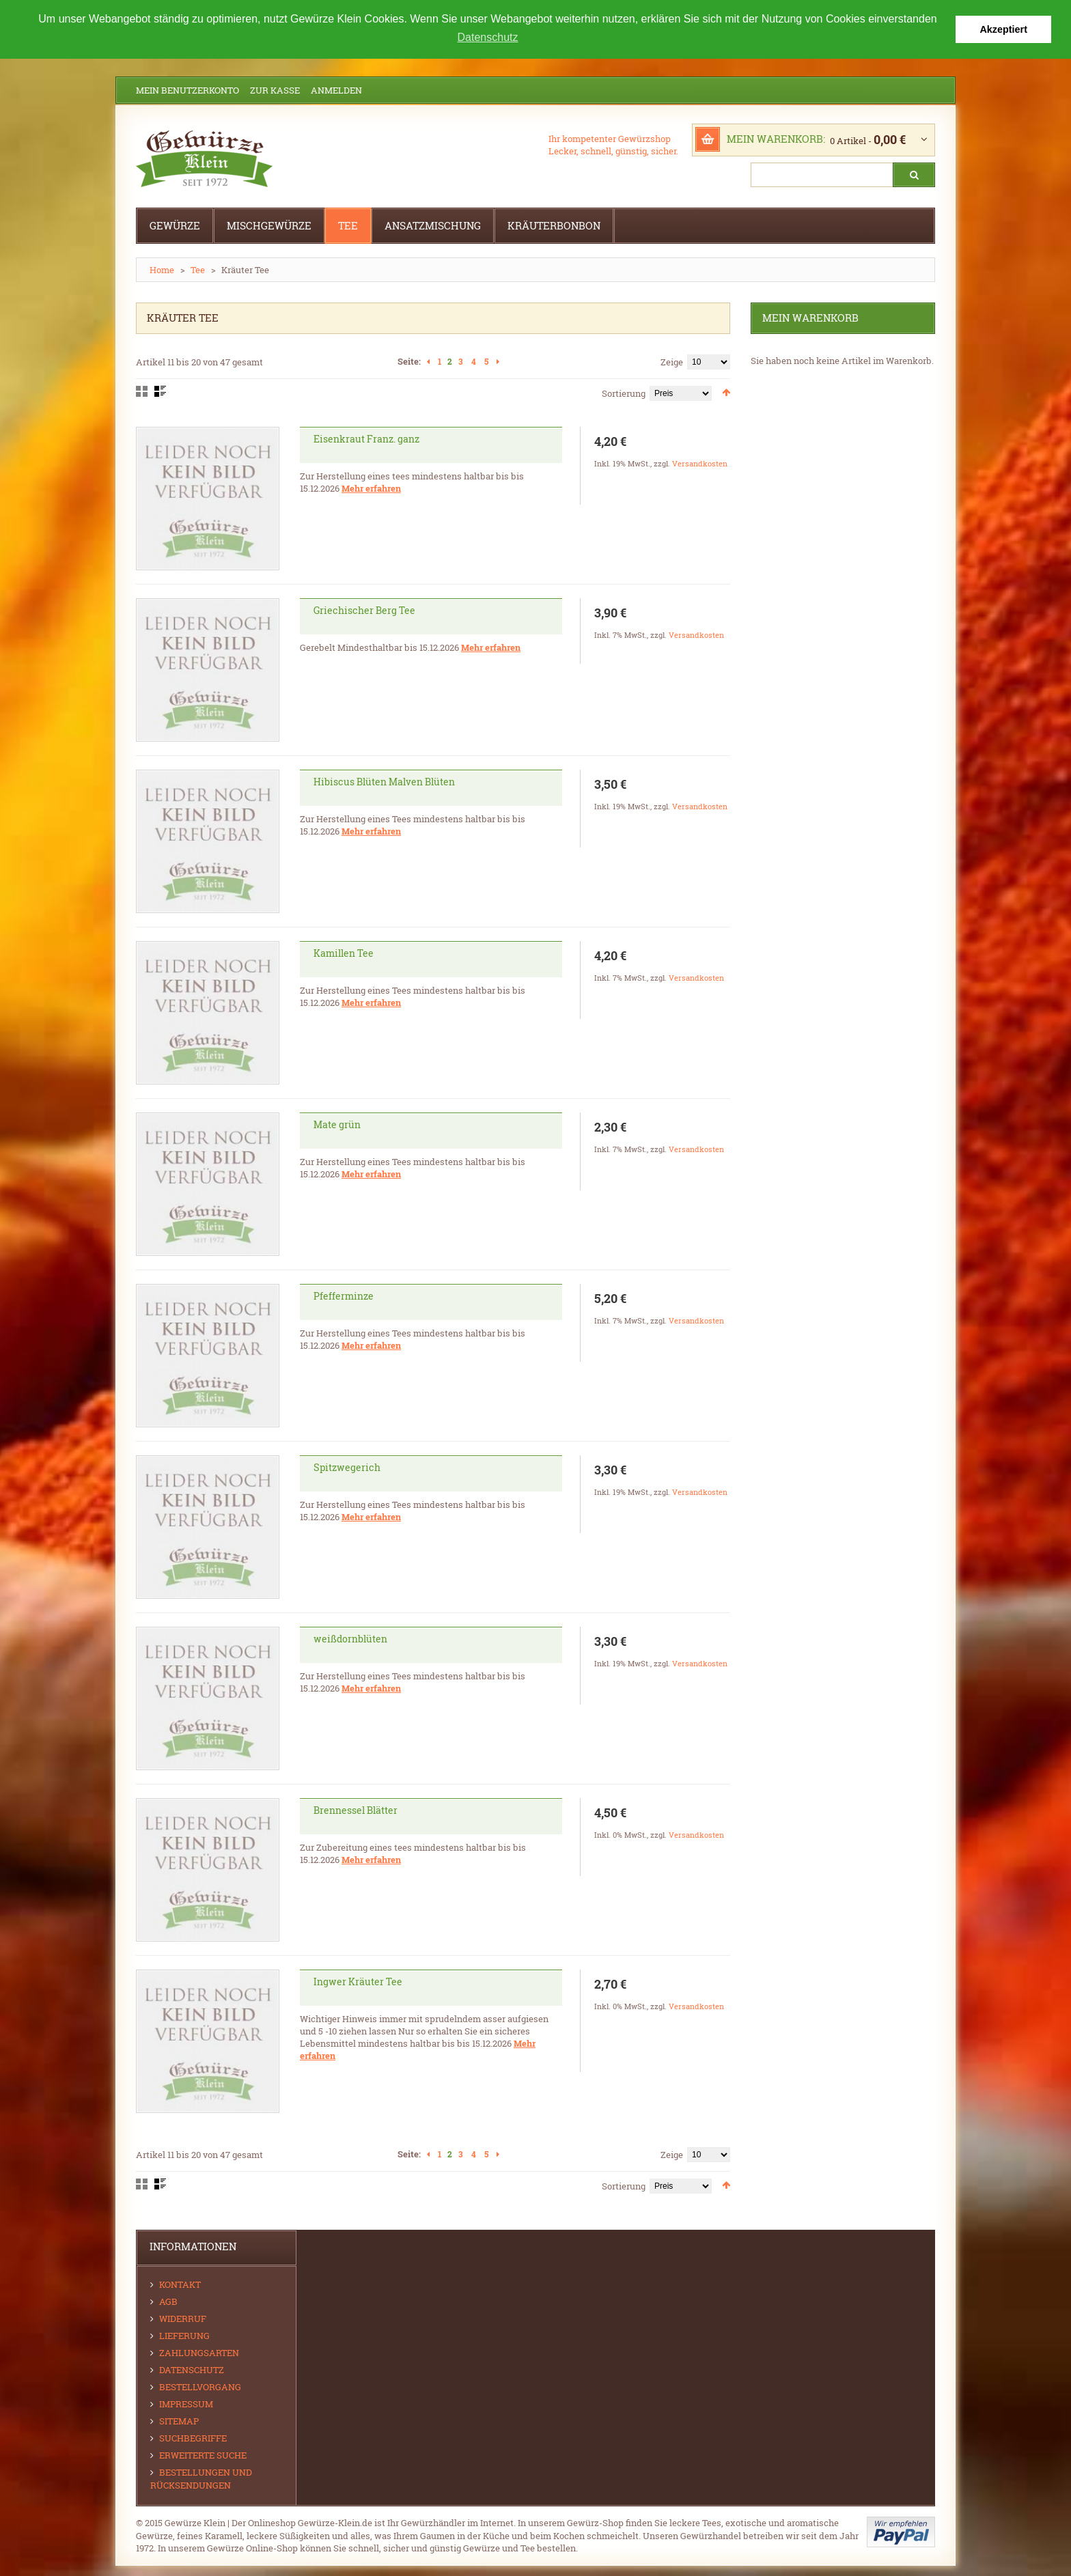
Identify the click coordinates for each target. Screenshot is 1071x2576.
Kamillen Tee (344, 953)
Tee (198, 270)
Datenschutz (191, 2370)
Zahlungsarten (199, 2353)
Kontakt (180, 2284)
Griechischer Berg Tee (364, 610)
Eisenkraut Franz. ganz (366, 438)
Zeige (671, 362)
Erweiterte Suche (203, 2455)
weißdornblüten (350, 1638)
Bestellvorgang (200, 2387)
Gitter (142, 391)
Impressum (186, 2404)
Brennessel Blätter (356, 1810)
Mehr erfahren (371, 488)
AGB (168, 2301)
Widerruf (182, 2318)
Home (162, 270)
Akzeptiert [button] (1003, 29)
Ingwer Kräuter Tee (358, 1981)
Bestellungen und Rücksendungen (201, 2478)
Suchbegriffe (193, 2438)
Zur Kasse (275, 90)
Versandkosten (699, 463)
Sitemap (179, 2421)
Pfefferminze (344, 1295)
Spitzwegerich (347, 1467)
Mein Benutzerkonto (187, 90)
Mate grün (337, 1124)
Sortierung (623, 393)
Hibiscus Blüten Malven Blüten (384, 781)
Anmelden (336, 90)
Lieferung (184, 2335)
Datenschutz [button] (488, 37)
